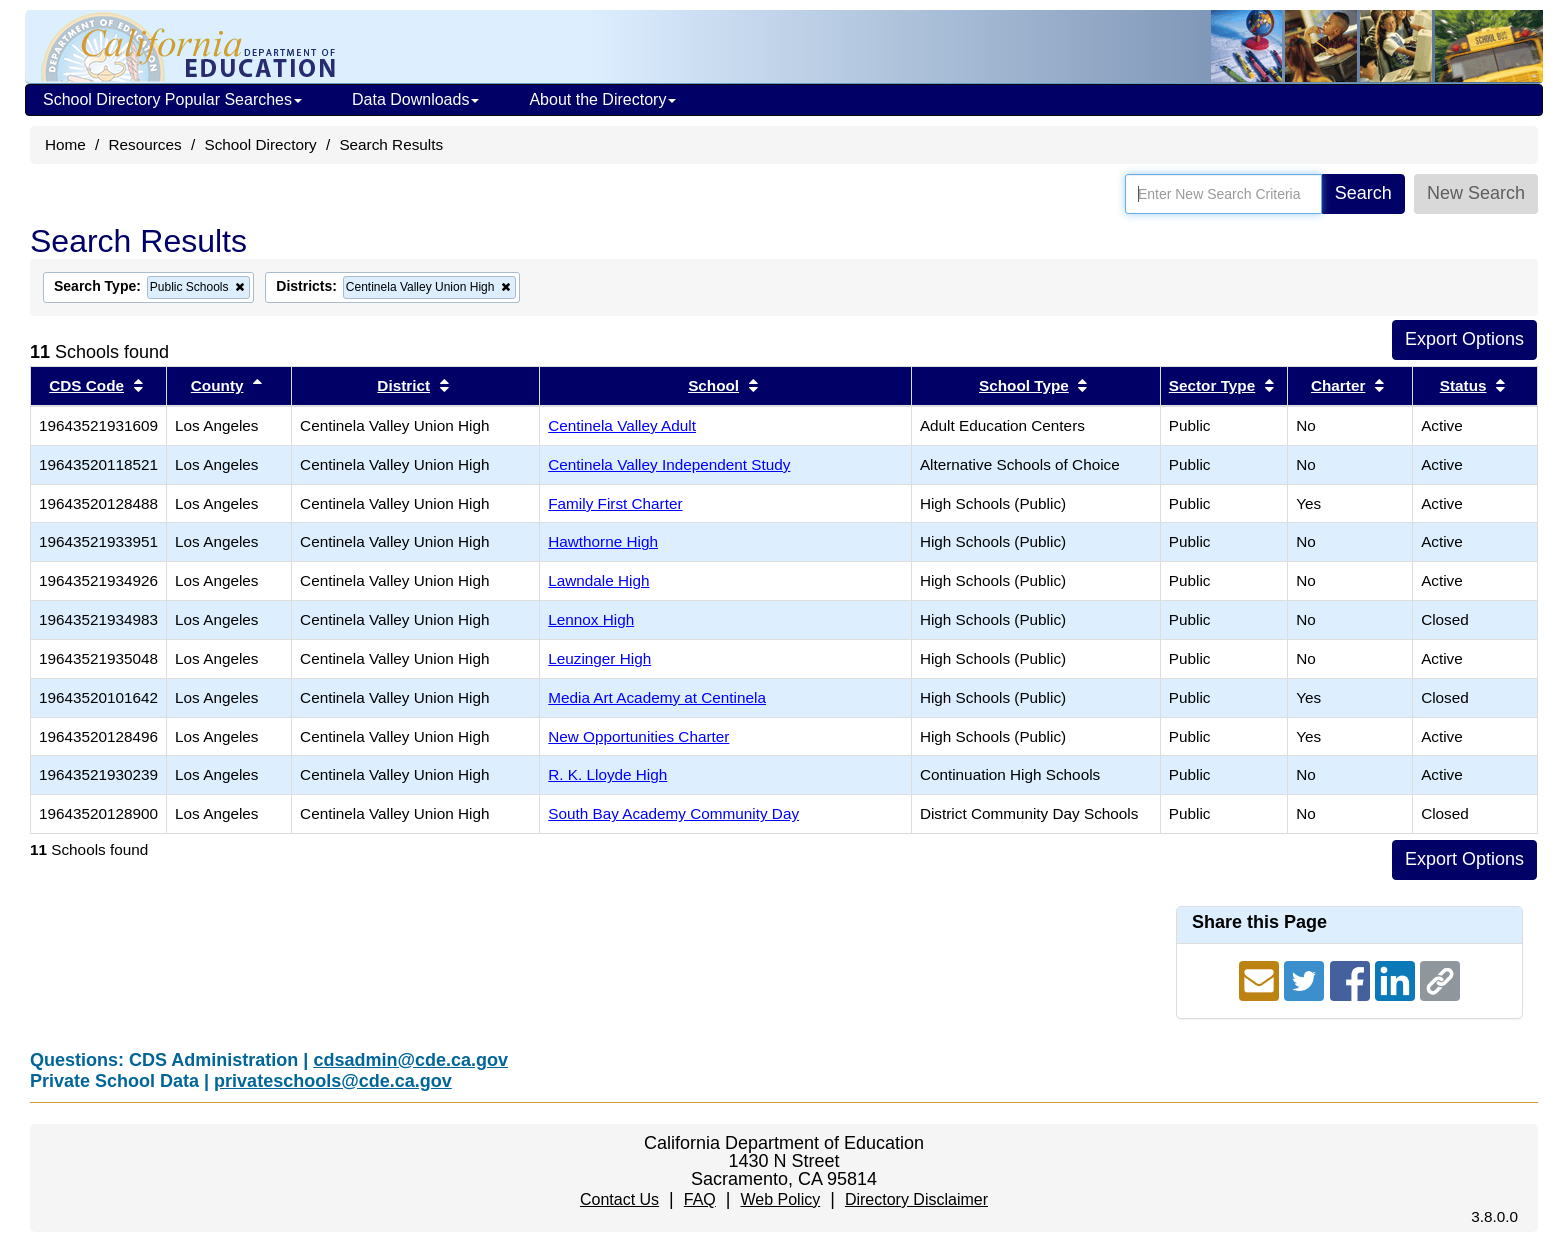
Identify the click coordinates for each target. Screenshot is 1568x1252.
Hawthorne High (603, 541)
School (713, 385)
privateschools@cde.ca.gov (333, 1081)
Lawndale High (598, 580)
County (217, 385)
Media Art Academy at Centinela (657, 697)
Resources (145, 144)
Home (65, 144)
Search (1363, 193)
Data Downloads (415, 99)
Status (1463, 385)
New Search (1476, 193)
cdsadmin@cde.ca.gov (410, 1060)
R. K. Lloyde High (607, 774)
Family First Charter (615, 503)
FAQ (700, 1199)
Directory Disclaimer (916, 1199)
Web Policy (780, 1199)
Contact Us (619, 1199)
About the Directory (602, 99)
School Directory (260, 144)
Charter (1338, 385)
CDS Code (86, 385)
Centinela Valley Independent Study (669, 464)
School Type (1024, 385)
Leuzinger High (599, 658)
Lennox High (591, 619)
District (403, 385)
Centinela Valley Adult (622, 425)
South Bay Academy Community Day (673, 813)
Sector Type (1212, 385)
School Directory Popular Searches (172, 99)
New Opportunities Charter (638, 736)
